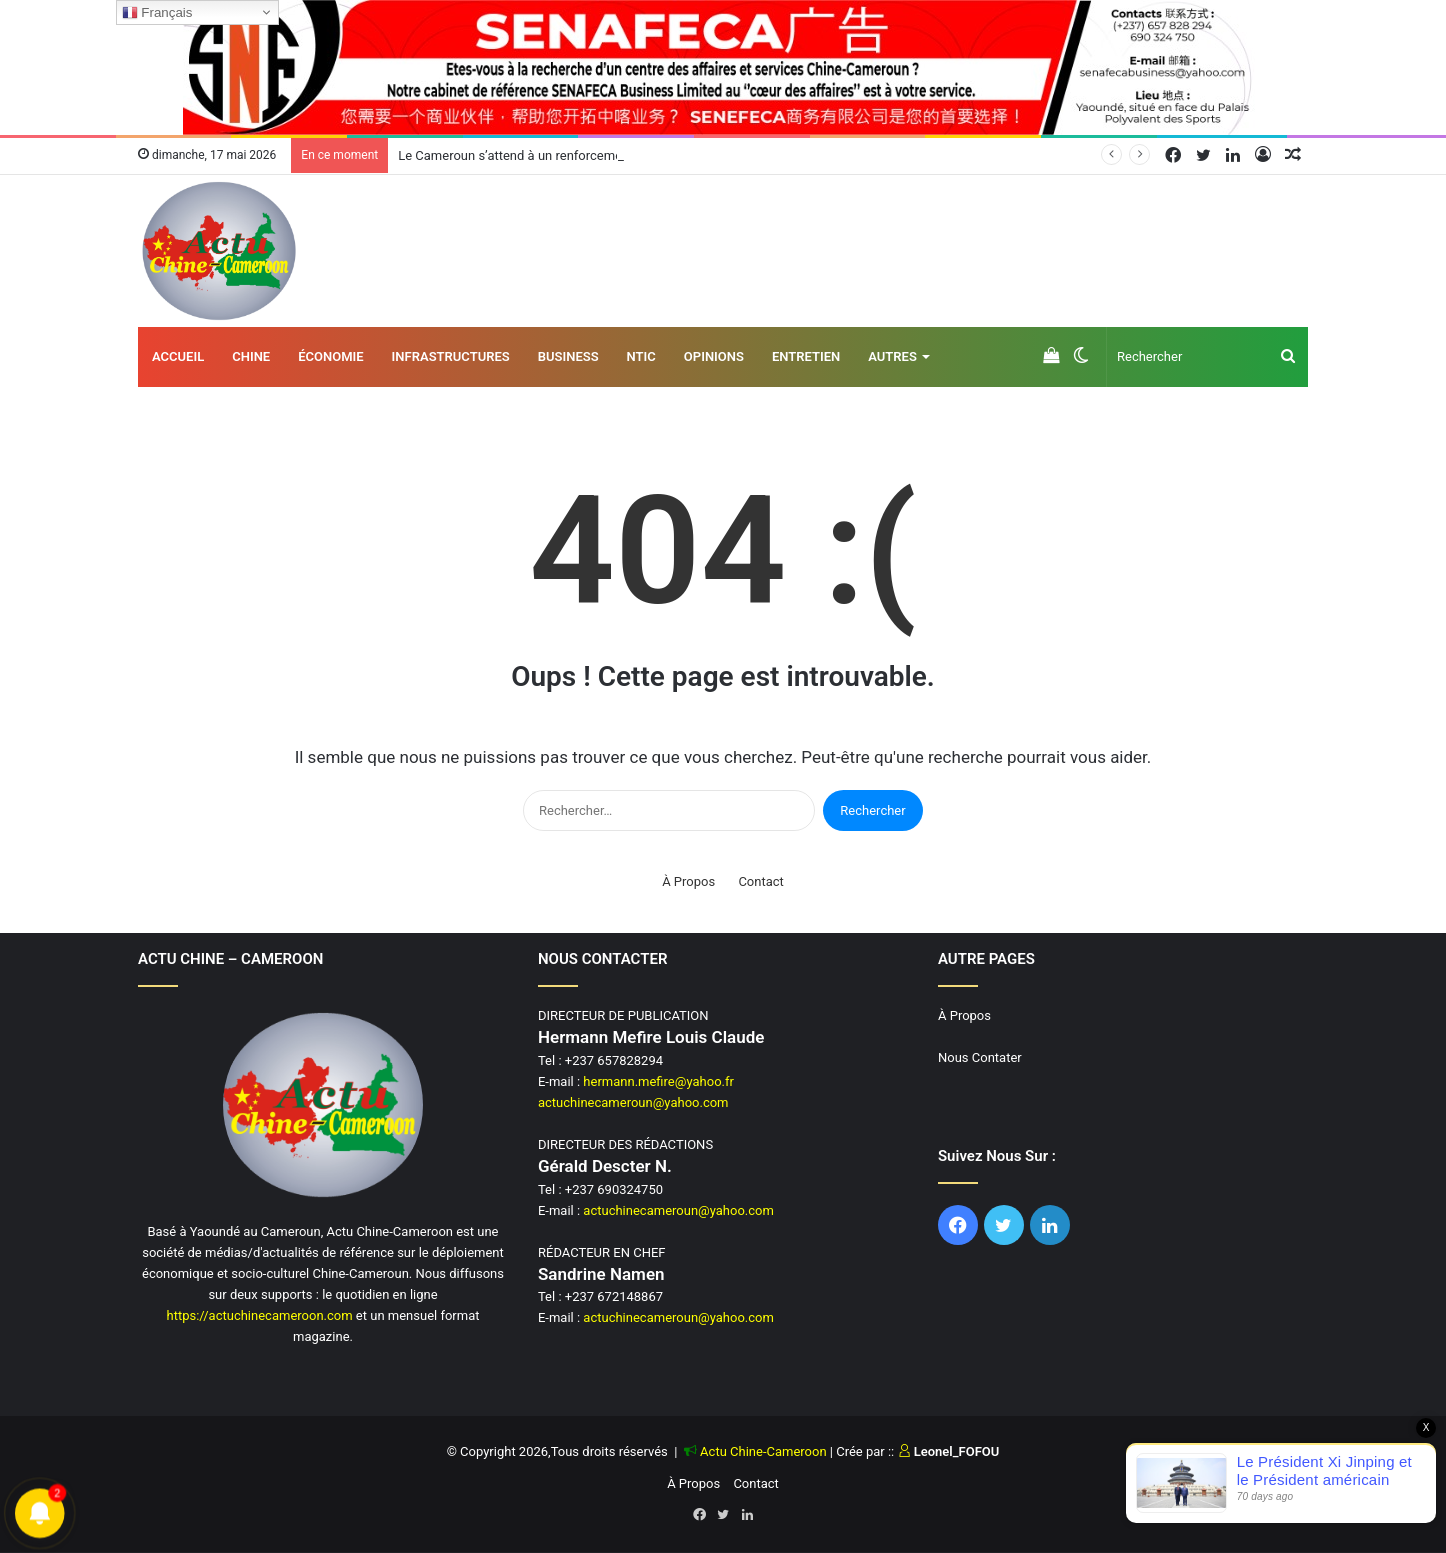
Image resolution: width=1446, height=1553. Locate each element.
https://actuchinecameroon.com (259, 1315)
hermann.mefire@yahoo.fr (658, 1081)
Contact (760, 881)
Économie (330, 356)
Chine (251, 356)
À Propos (688, 881)
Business (568, 356)
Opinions (714, 356)
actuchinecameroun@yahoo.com (633, 1102)
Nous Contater (980, 1057)
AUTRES (892, 356)
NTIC (641, 356)
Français (157, 13)
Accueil (178, 356)
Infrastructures (451, 356)
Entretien (806, 356)
